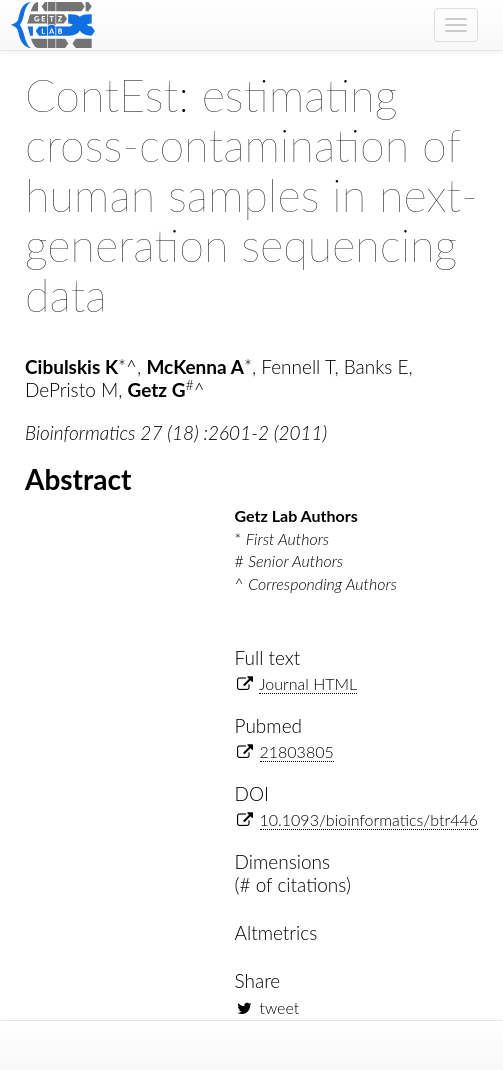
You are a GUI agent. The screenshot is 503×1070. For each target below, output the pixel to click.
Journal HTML (308, 683)
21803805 (297, 751)
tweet (280, 1007)
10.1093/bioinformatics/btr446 (369, 819)
